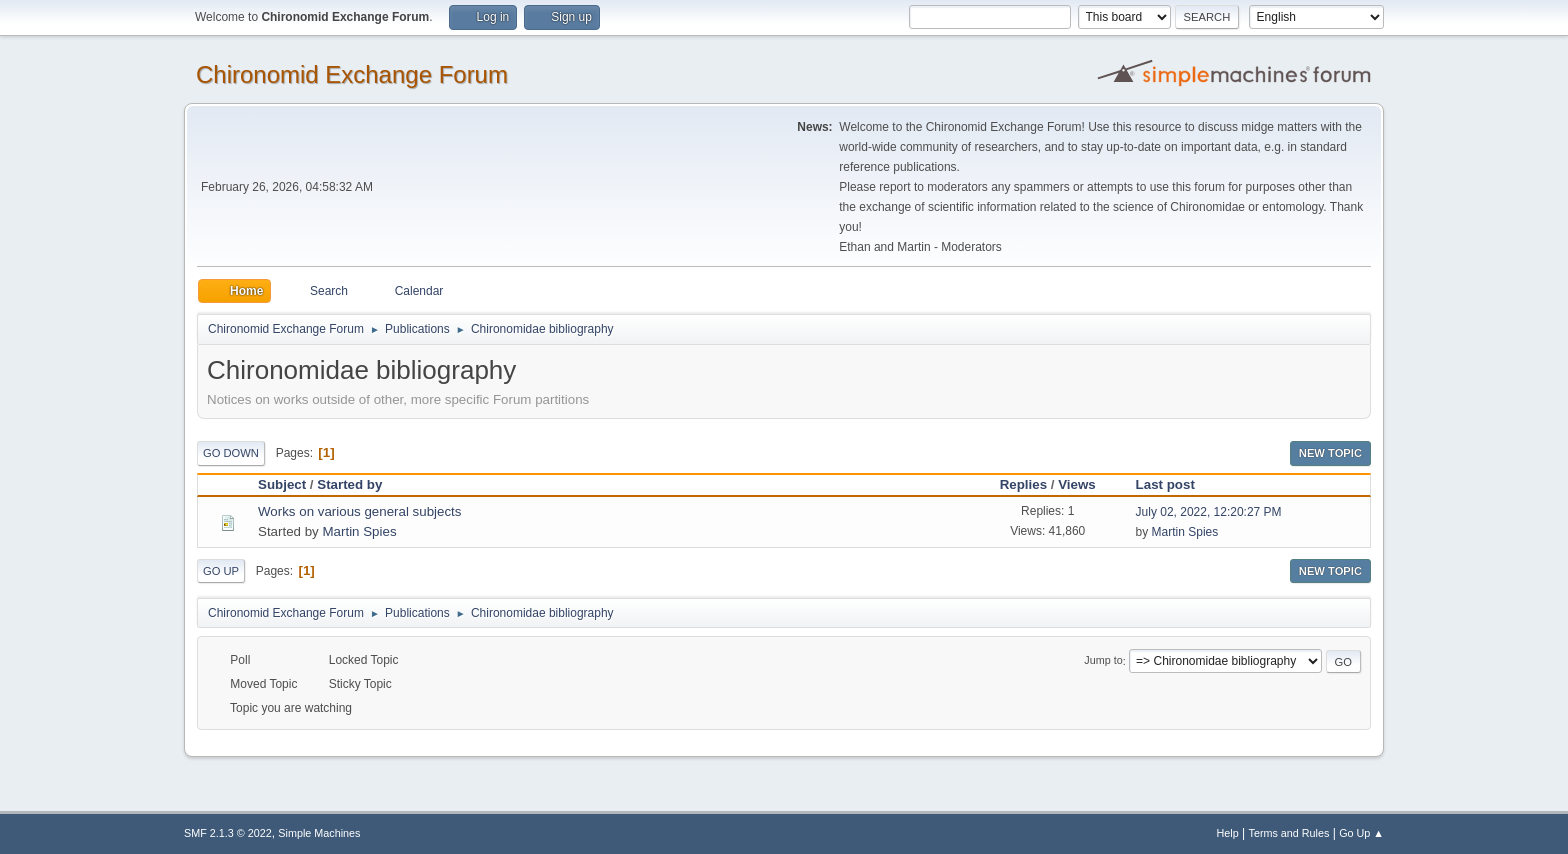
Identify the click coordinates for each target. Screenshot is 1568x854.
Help (1228, 833)
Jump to (1103, 661)
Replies (1023, 484)
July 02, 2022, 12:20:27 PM (1209, 512)
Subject (282, 484)
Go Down (231, 453)
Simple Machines (319, 833)
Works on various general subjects (359, 511)
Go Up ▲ (1361, 833)
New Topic (1330, 453)
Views (1077, 484)
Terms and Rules (1289, 833)
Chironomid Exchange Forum (352, 74)
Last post (1174, 484)
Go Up (221, 571)
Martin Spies (359, 531)
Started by (349, 484)
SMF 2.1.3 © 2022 (228, 833)
